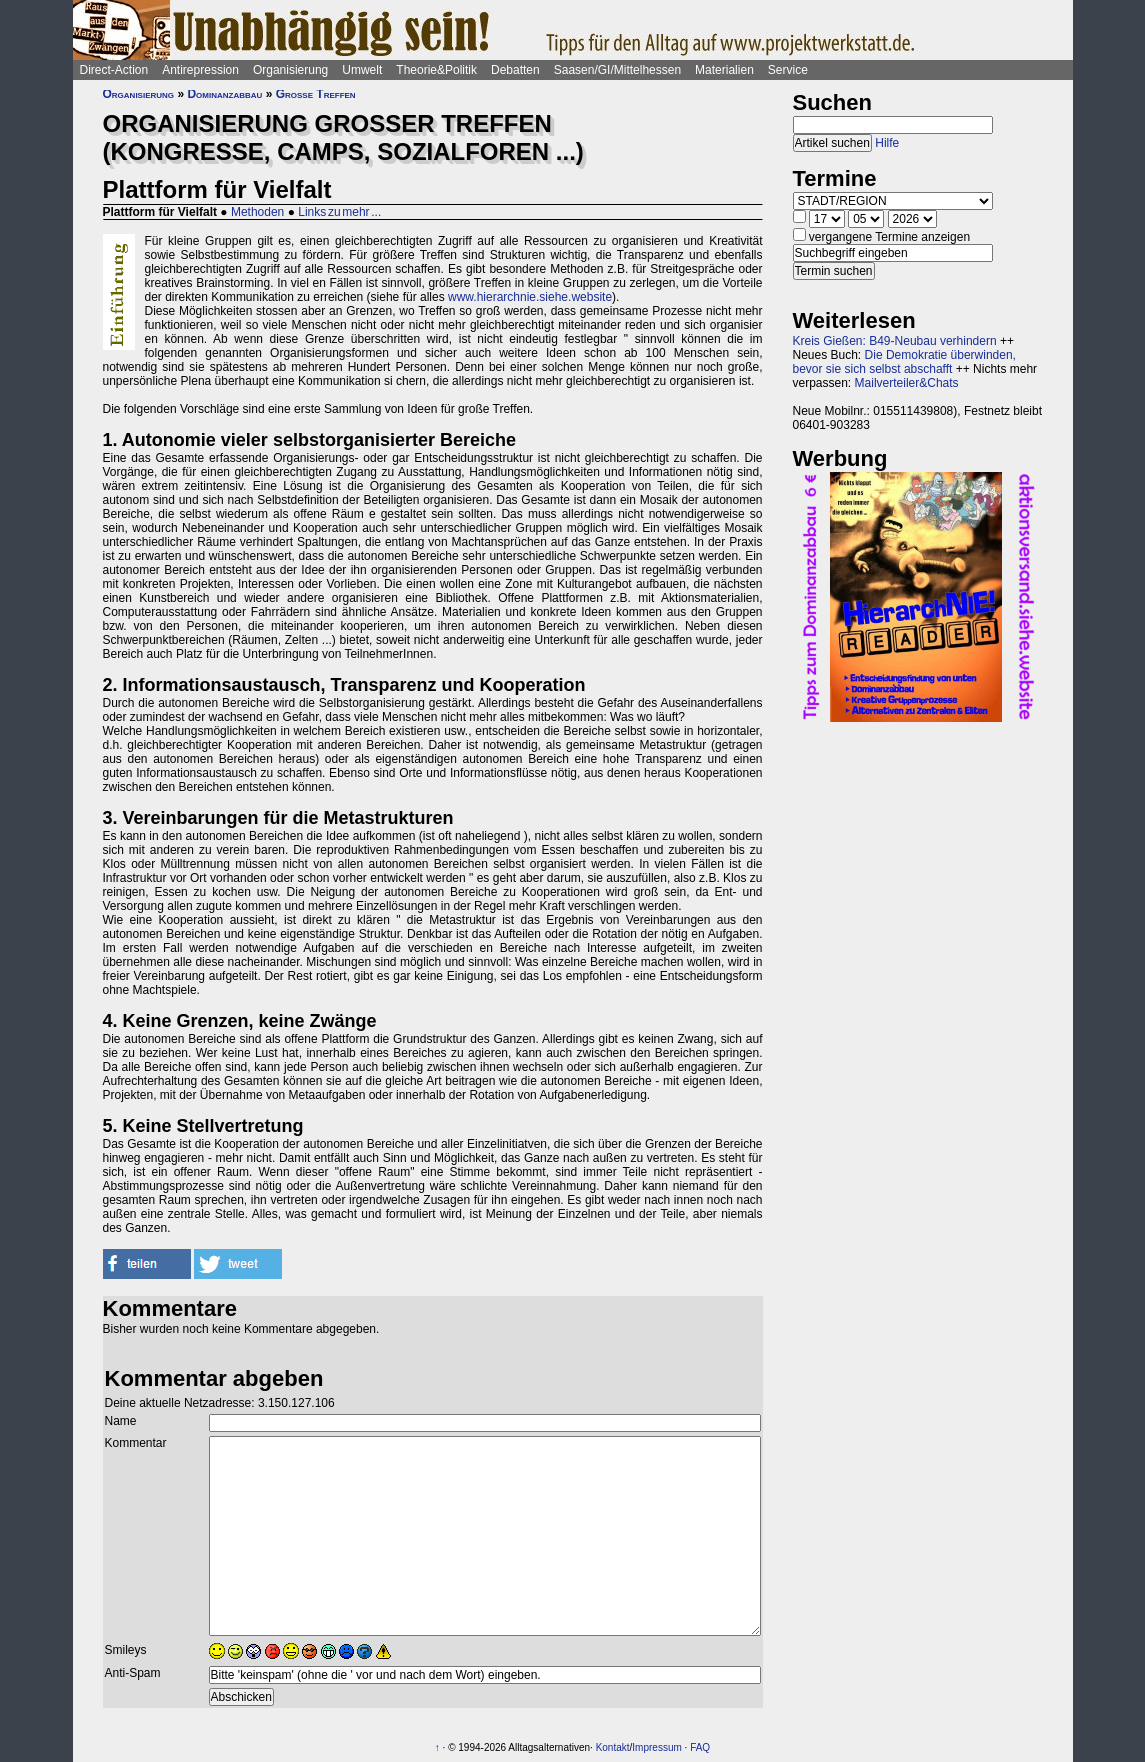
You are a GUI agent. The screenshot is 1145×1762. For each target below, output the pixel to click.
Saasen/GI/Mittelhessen (617, 70)
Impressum (656, 1747)
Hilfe (887, 143)
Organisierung (290, 70)
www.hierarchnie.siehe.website (530, 297)
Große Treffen (316, 94)
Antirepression (200, 70)
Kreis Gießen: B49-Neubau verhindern (895, 341)
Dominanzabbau (224, 94)
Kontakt (613, 1747)
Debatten (515, 70)
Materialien (724, 70)
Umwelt (362, 70)
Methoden (257, 212)
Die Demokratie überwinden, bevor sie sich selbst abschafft (904, 362)
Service (788, 70)
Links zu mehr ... (339, 212)
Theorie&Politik (436, 70)
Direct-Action (114, 70)
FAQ (700, 1747)
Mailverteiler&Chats (907, 383)
